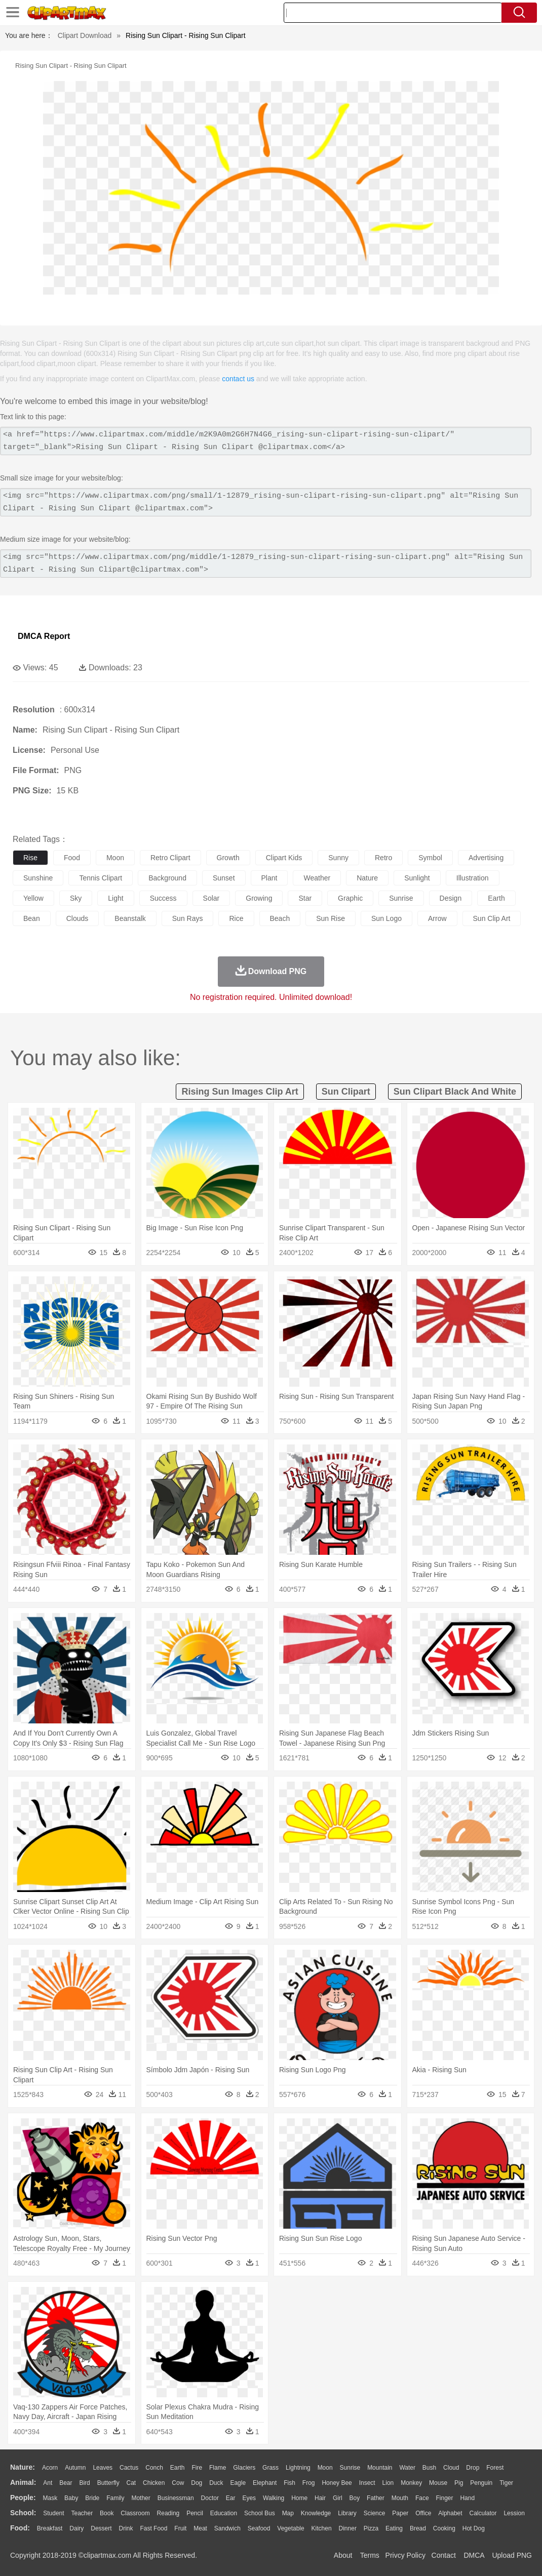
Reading (168, 2513)
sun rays (187, 918)
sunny (338, 858)
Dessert (101, 2528)
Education (223, 2513)
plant (269, 878)
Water (407, 2467)
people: (23, 2497)
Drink (126, 2528)
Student (53, 2513)
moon (115, 858)
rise (30, 858)
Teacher (82, 2513)
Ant (47, 2482)
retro (383, 858)
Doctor (210, 2498)
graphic (350, 898)
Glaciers (244, 2467)
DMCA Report (44, 636)
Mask (50, 2498)
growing (259, 898)
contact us (238, 379)
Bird (84, 2482)
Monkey (411, 2482)
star (305, 898)
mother (140, 2498)
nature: (22, 2467)
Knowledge (316, 2513)
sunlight (417, 878)
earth (496, 898)
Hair (320, 2498)
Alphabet (450, 2513)
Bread (418, 2528)
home (299, 2498)
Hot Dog (473, 2528)
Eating (394, 2528)
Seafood (259, 2528)
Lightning (298, 2467)
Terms (369, 2555)
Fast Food (153, 2528)
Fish (289, 2482)
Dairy (76, 2528)
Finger (444, 2498)
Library (347, 2513)
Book (106, 2513)
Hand (467, 2498)
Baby (71, 2498)
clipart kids (284, 858)
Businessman (176, 2498)
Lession (514, 2513)
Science (374, 2513)
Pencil (194, 2513)
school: (23, 2513)
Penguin (481, 2482)
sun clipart (346, 1091)
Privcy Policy (405, 2555)
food (72, 858)
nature (367, 878)
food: (20, 2528)
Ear (231, 2498)
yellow (33, 898)
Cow (178, 2482)
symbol (430, 858)
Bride (92, 2498)
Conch (154, 2467)
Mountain (379, 2467)
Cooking (444, 2528)
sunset (224, 878)
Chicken (154, 2482)
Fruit (180, 2528)
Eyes (249, 2498)
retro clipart (170, 858)
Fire (196, 2467)
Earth (177, 2467)
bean (31, 918)
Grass (270, 2467)
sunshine (38, 878)
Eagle (238, 2482)
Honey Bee (337, 2482)
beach (280, 918)
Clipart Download (85, 35)
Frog (308, 2482)
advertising (486, 858)
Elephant (265, 2482)
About (343, 2555)
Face (422, 2498)
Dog (196, 2482)
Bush (429, 2467)
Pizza (371, 2528)
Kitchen (322, 2528)
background (167, 878)
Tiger (506, 2482)
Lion (388, 2482)
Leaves (102, 2467)
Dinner (348, 2528)
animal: (23, 2482)
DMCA (473, 2555)
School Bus (259, 2513)
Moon (325, 2467)
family (115, 2498)
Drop (472, 2467)
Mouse (438, 2482)
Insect (367, 2482)
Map (288, 2513)
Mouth (400, 2498)
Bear (65, 2482)
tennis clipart (100, 878)
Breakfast (50, 2528)
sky (76, 898)
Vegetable (290, 2528)
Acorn (50, 2467)
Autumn (75, 2467)
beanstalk (129, 918)
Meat (200, 2528)
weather (316, 878)
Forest (495, 2467)
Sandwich (227, 2528)
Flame (217, 2467)
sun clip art (492, 918)
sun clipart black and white (455, 1091)
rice (236, 918)
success (163, 898)
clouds (77, 918)
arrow (437, 918)
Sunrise (350, 2467)
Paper (400, 2513)
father (375, 2498)
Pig (458, 2482)
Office (423, 2513)
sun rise (330, 918)
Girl (337, 2498)
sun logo (386, 918)
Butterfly (108, 2482)
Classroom (135, 2513)
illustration (472, 878)
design (451, 898)
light (115, 898)
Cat (131, 2482)
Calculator (483, 2513)
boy (355, 2498)
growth (228, 858)
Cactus (129, 2467)
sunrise (401, 898)
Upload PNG (512, 2555)
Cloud (451, 2467)
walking (273, 2498)
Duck (216, 2482)
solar (211, 898)
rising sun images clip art (239, 1091)
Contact (444, 2555)
